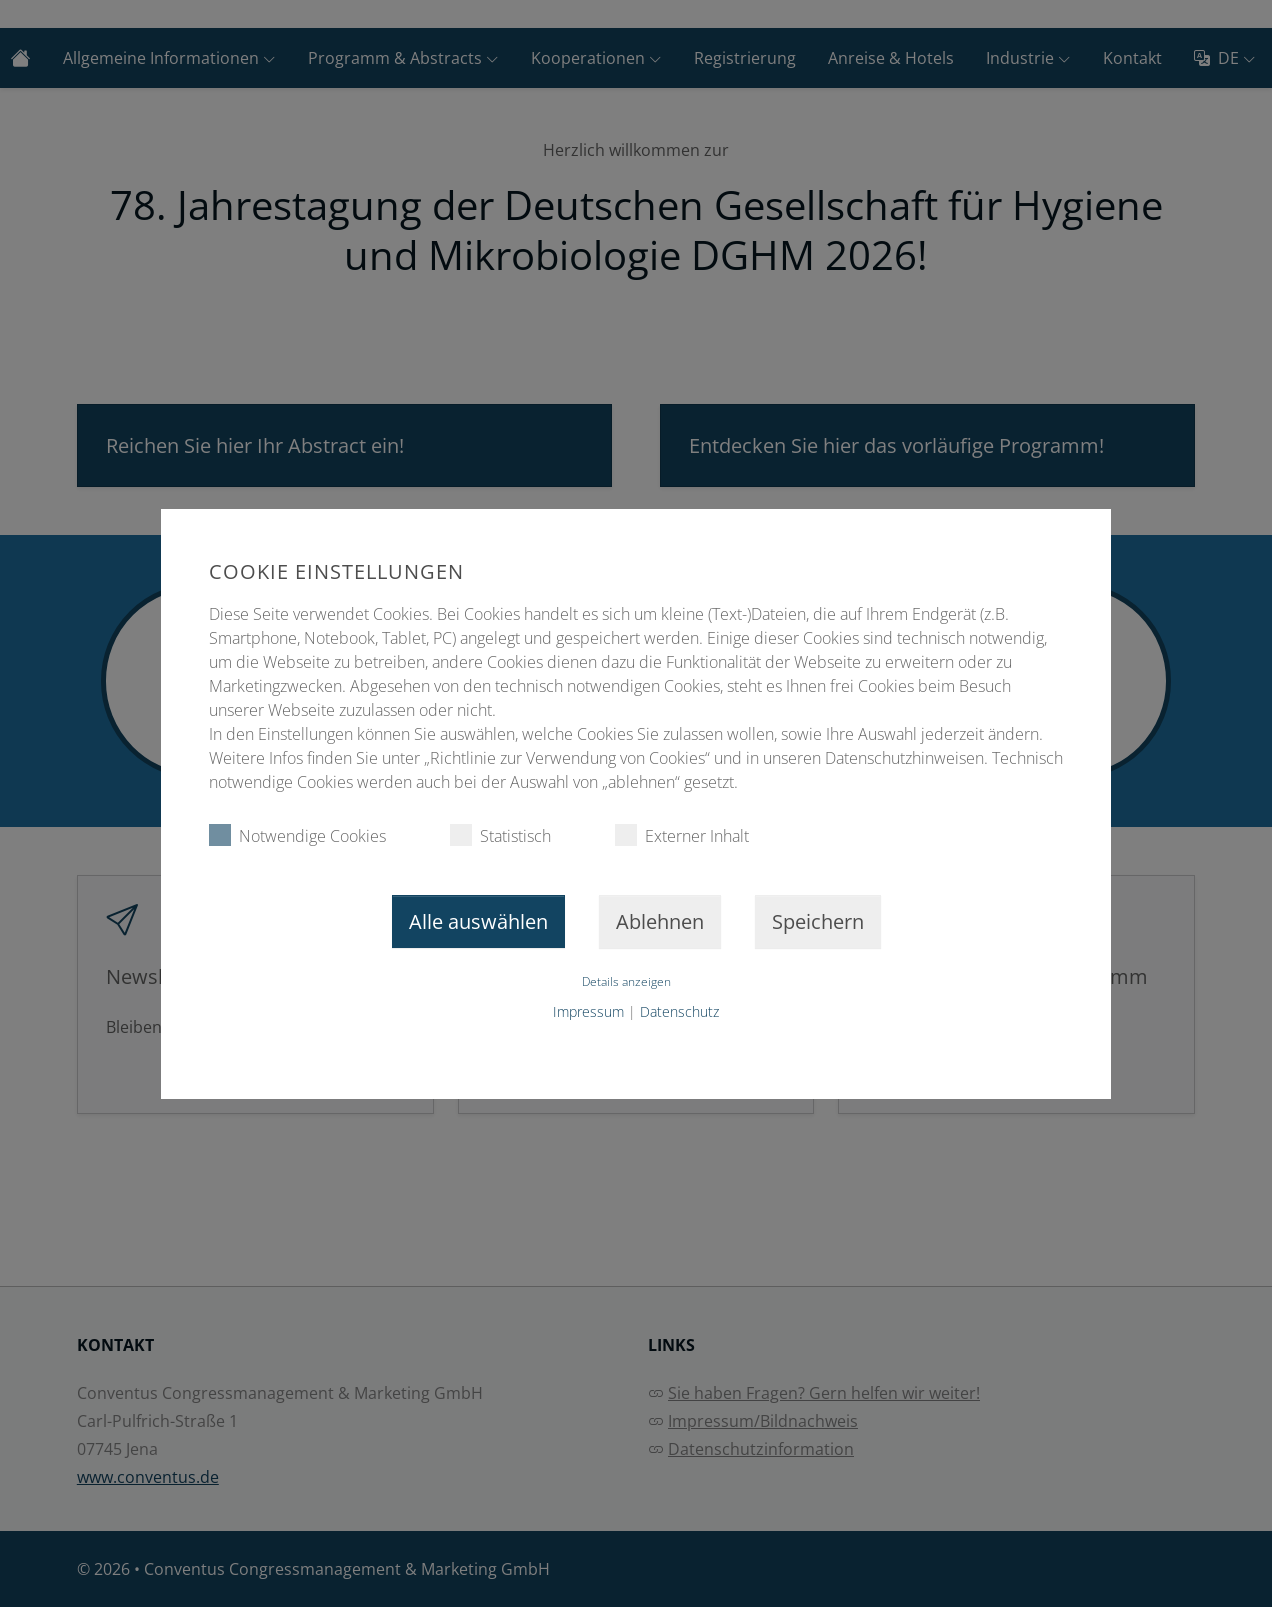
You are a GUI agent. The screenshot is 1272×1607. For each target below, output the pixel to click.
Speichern (818, 921)
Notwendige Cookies (297, 835)
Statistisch (500, 835)
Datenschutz (679, 1011)
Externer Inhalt (682, 835)
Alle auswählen (478, 921)
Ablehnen (660, 921)
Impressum (588, 1011)
